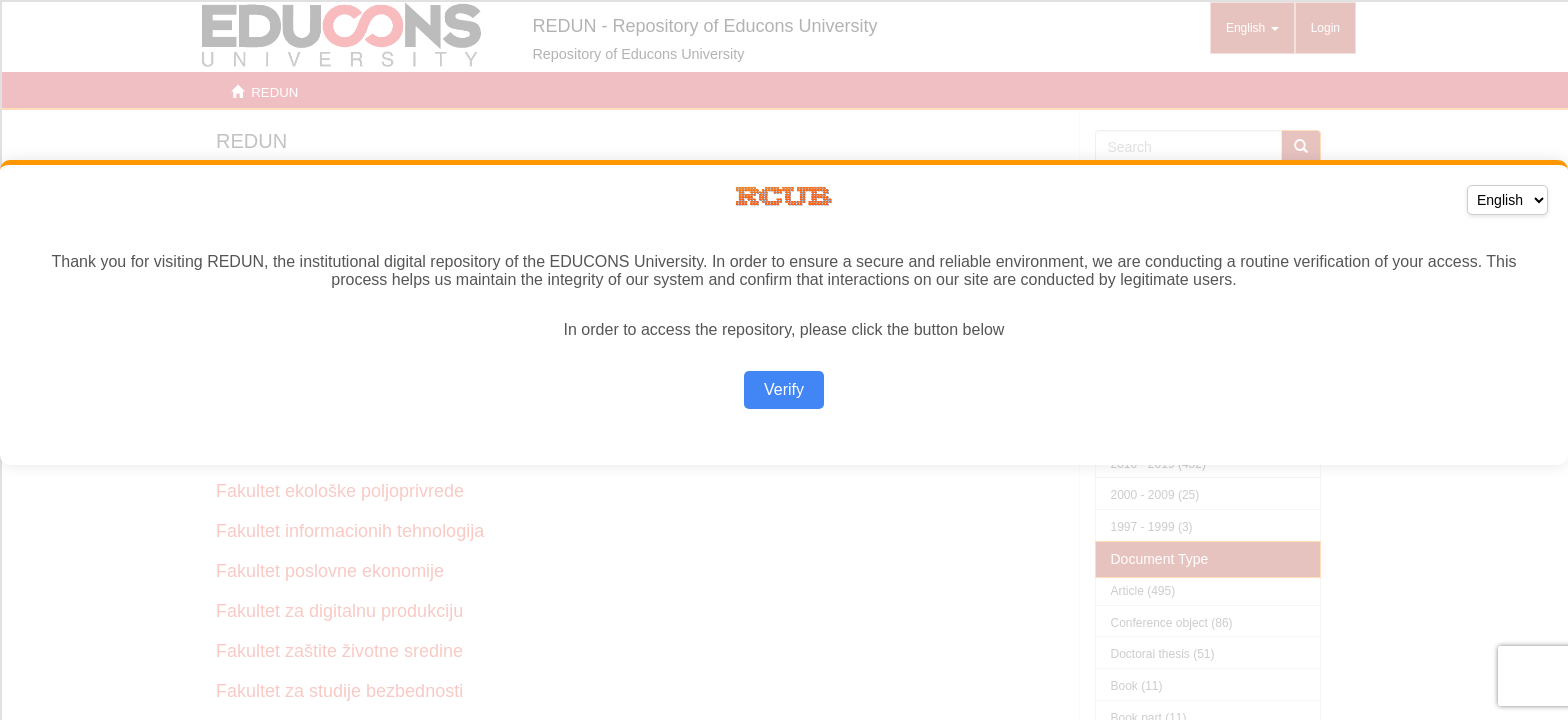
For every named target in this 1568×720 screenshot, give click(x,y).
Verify (784, 389)
